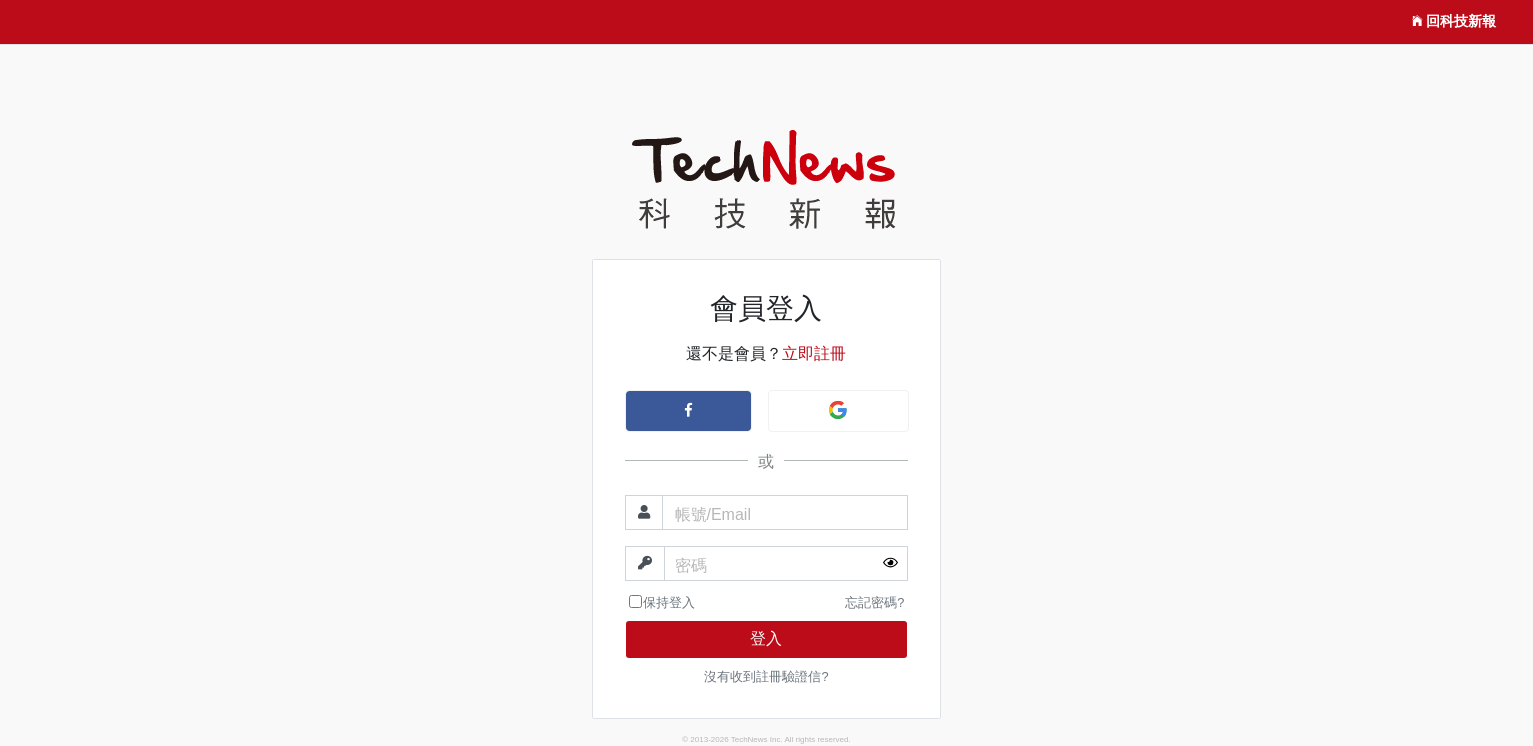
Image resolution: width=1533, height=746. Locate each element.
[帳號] (785, 512)
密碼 (691, 565)
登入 (766, 638)
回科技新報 (1454, 22)
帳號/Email (713, 514)
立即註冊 (814, 353)
